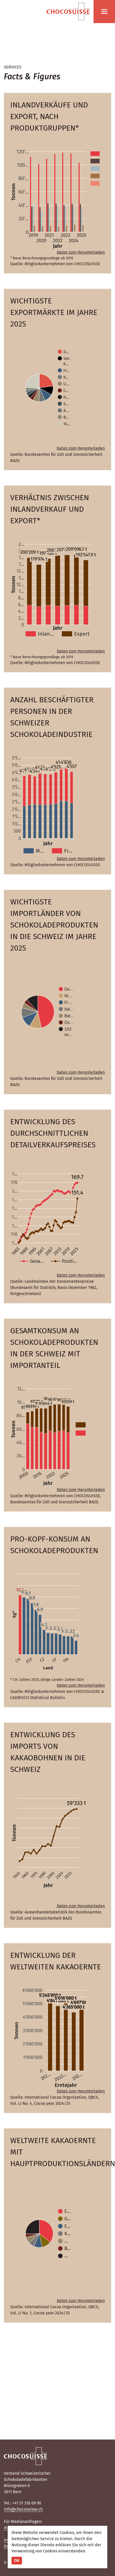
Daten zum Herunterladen (81, 252)
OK (16, 2560)
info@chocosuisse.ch (23, 2509)
